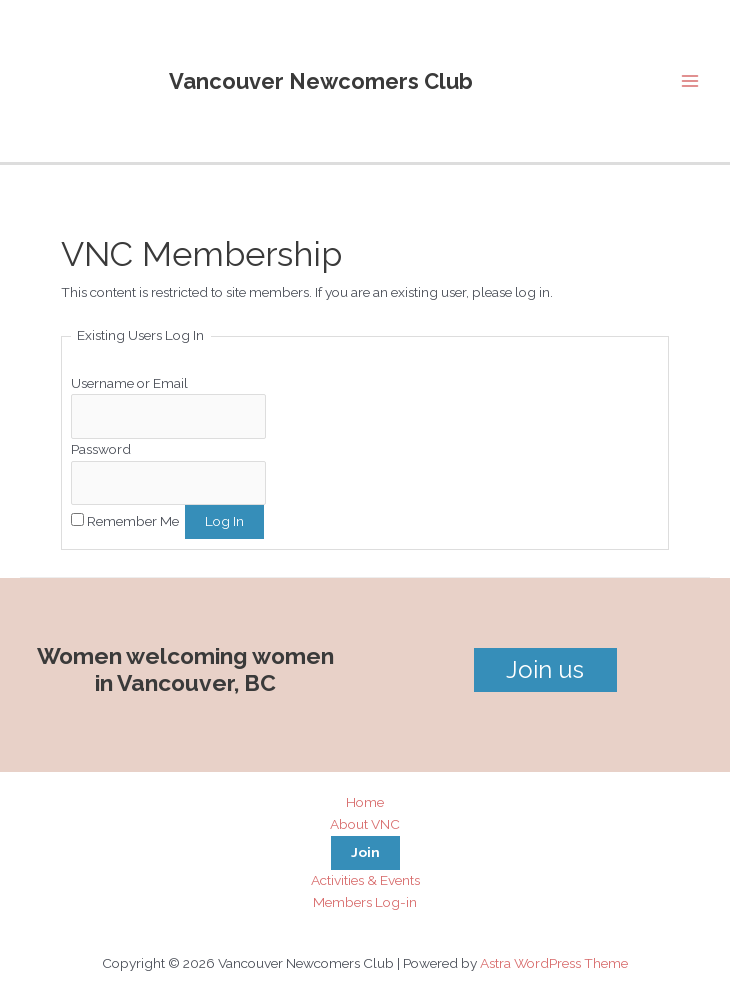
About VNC (365, 824)
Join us (545, 669)
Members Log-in (365, 902)
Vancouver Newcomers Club (321, 81)
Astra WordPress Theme (554, 963)
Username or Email (129, 383)
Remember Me (133, 521)
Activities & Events (365, 880)
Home (365, 802)
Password (101, 449)
